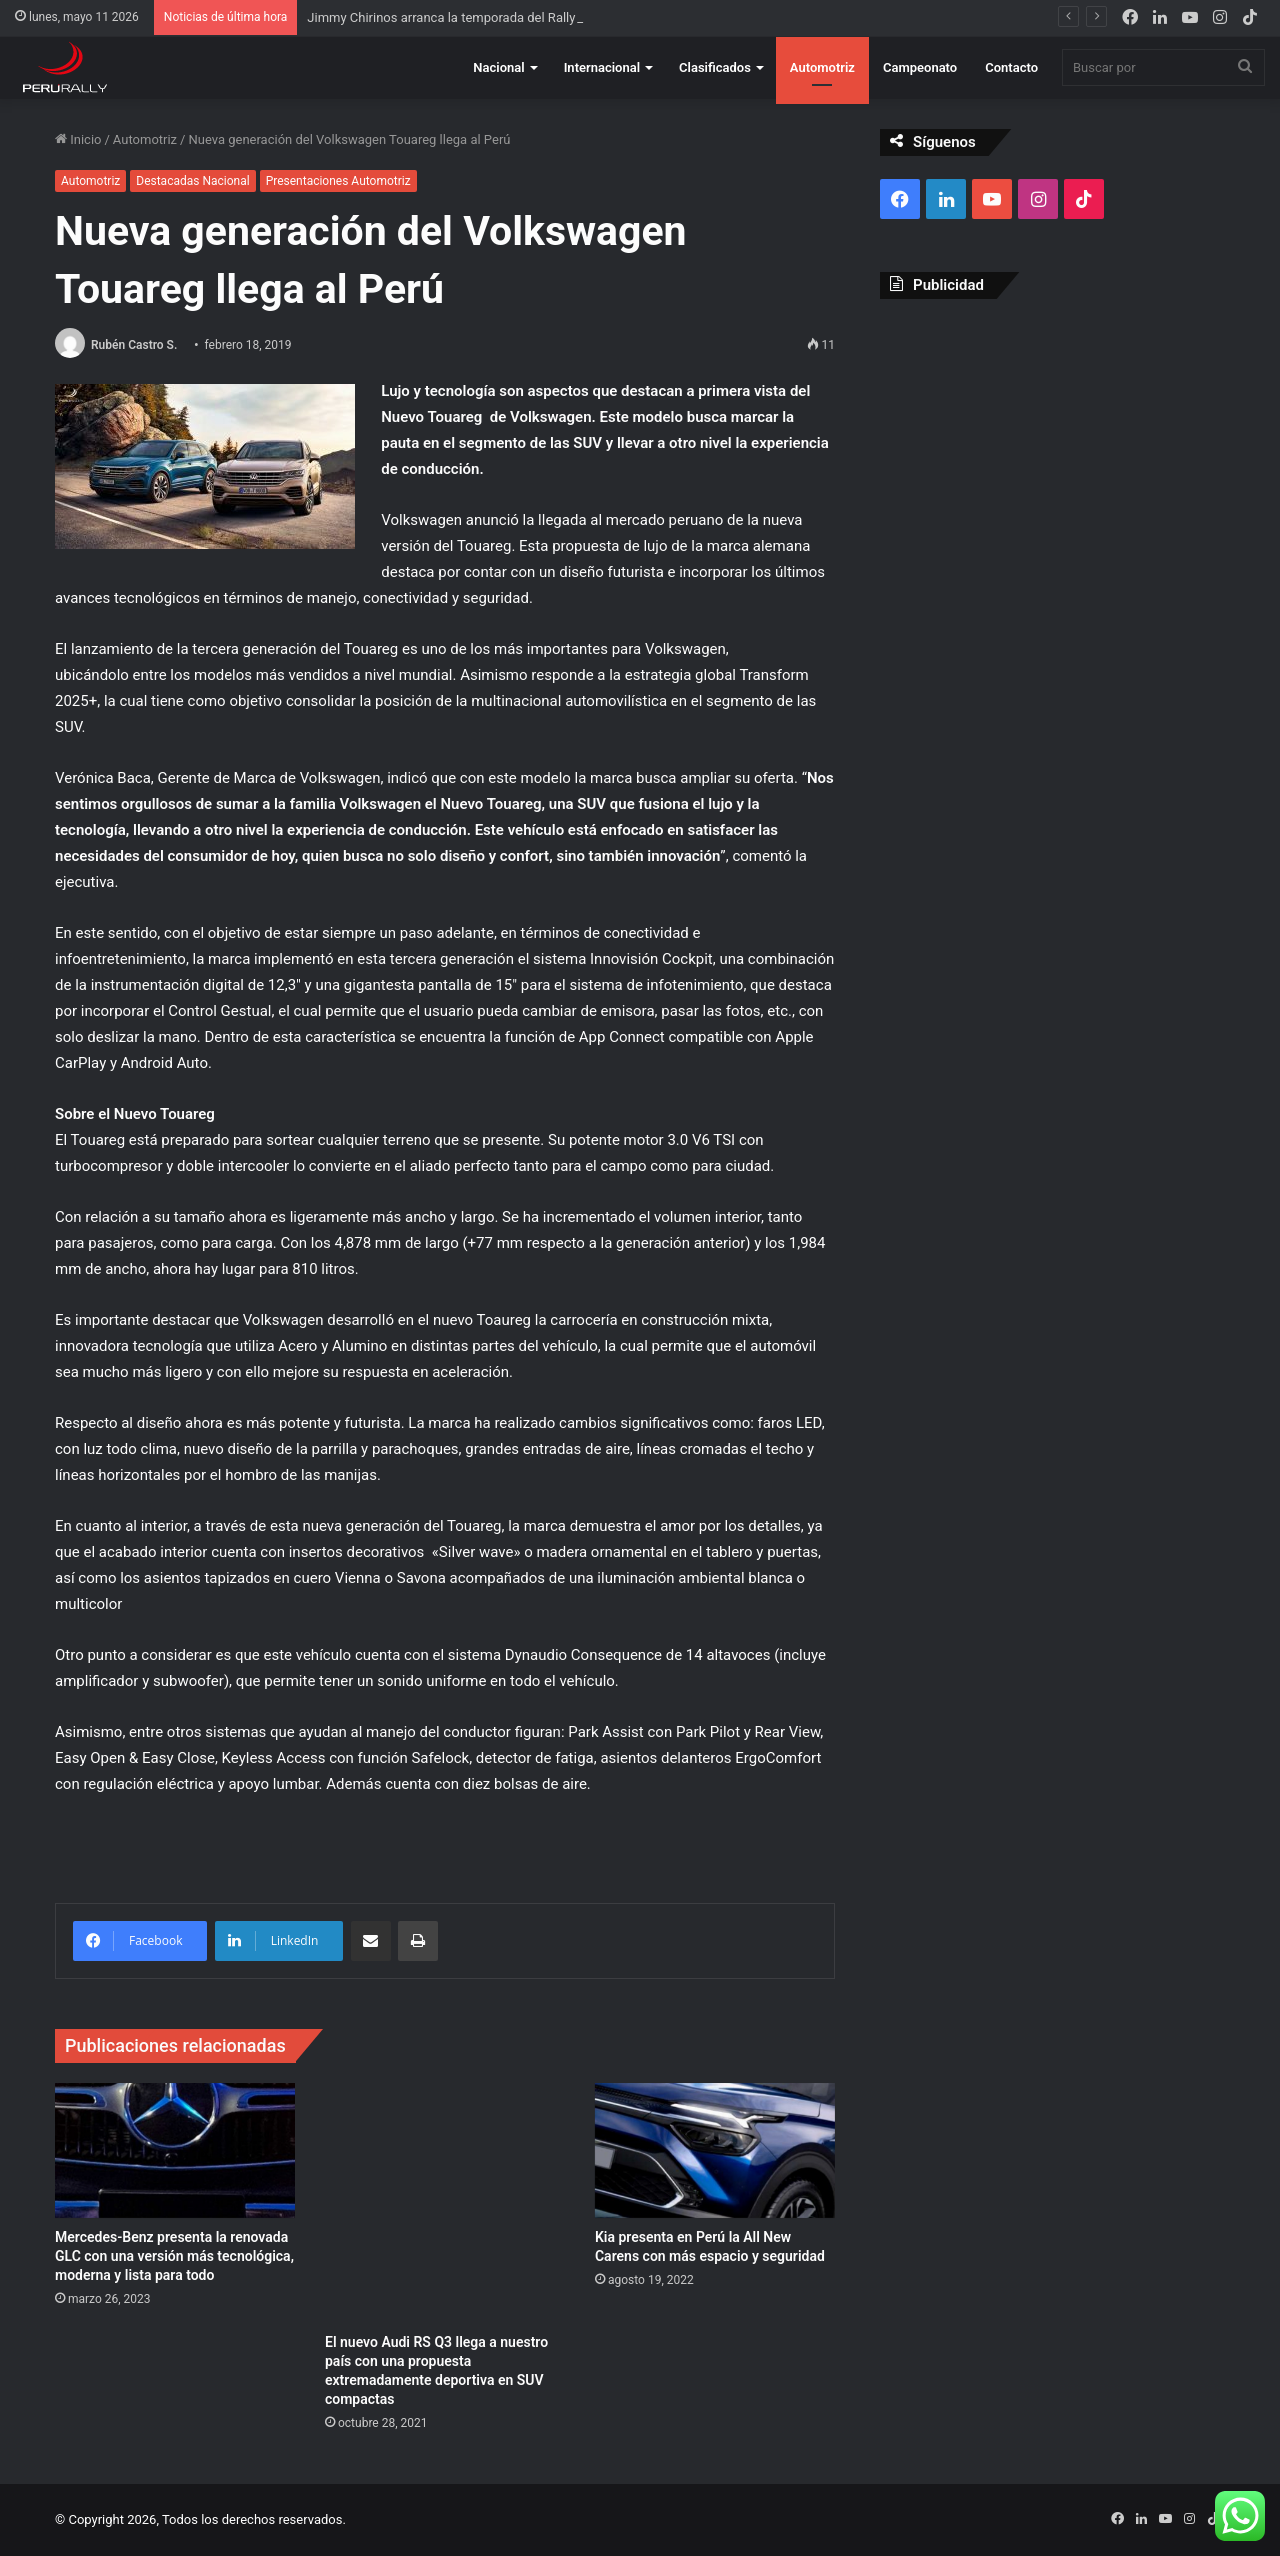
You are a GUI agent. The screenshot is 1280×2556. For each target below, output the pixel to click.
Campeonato (920, 67)
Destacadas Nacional (192, 181)
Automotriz (822, 67)
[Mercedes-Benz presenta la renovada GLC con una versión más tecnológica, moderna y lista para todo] (175, 2150)
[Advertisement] (1052, 459)
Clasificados (715, 67)
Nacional (498, 67)
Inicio (78, 139)
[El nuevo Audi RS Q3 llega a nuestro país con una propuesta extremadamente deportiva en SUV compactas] (445, 2203)
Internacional (602, 67)
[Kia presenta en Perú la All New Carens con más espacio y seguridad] (715, 2150)
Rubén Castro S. (134, 345)
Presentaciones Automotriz (338, 181)
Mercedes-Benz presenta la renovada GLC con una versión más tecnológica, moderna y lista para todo (174, 2256)
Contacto (1011, 67)
